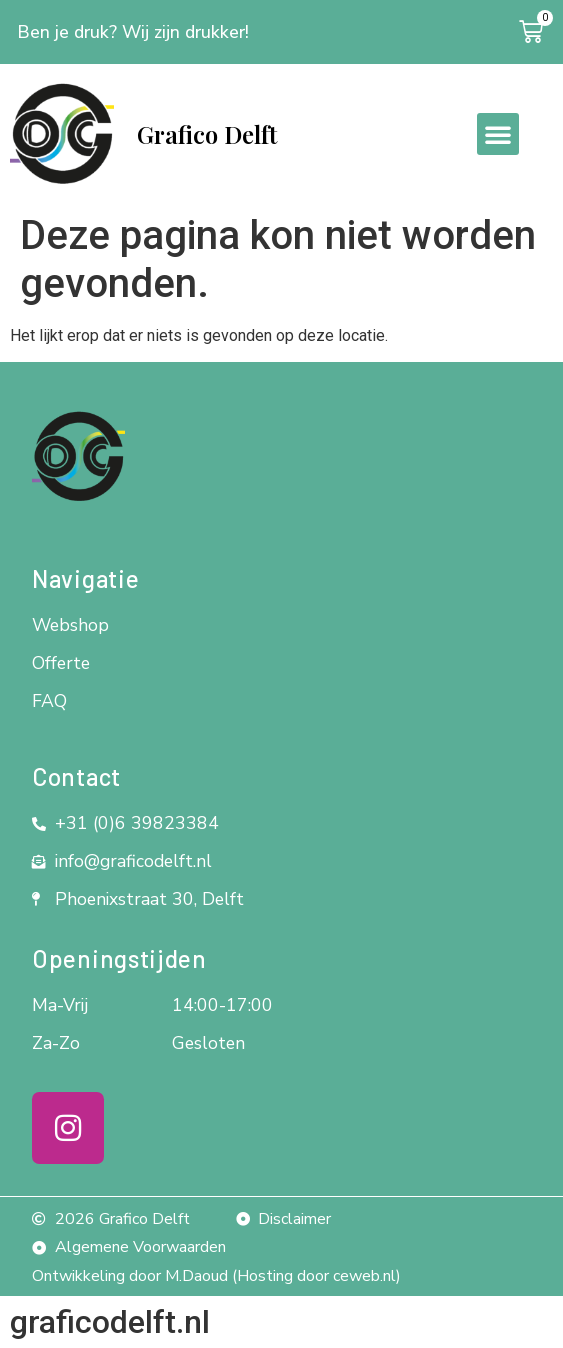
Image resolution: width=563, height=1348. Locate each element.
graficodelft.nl (110, 1322)
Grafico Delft (207, 134)
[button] (498, 134)
